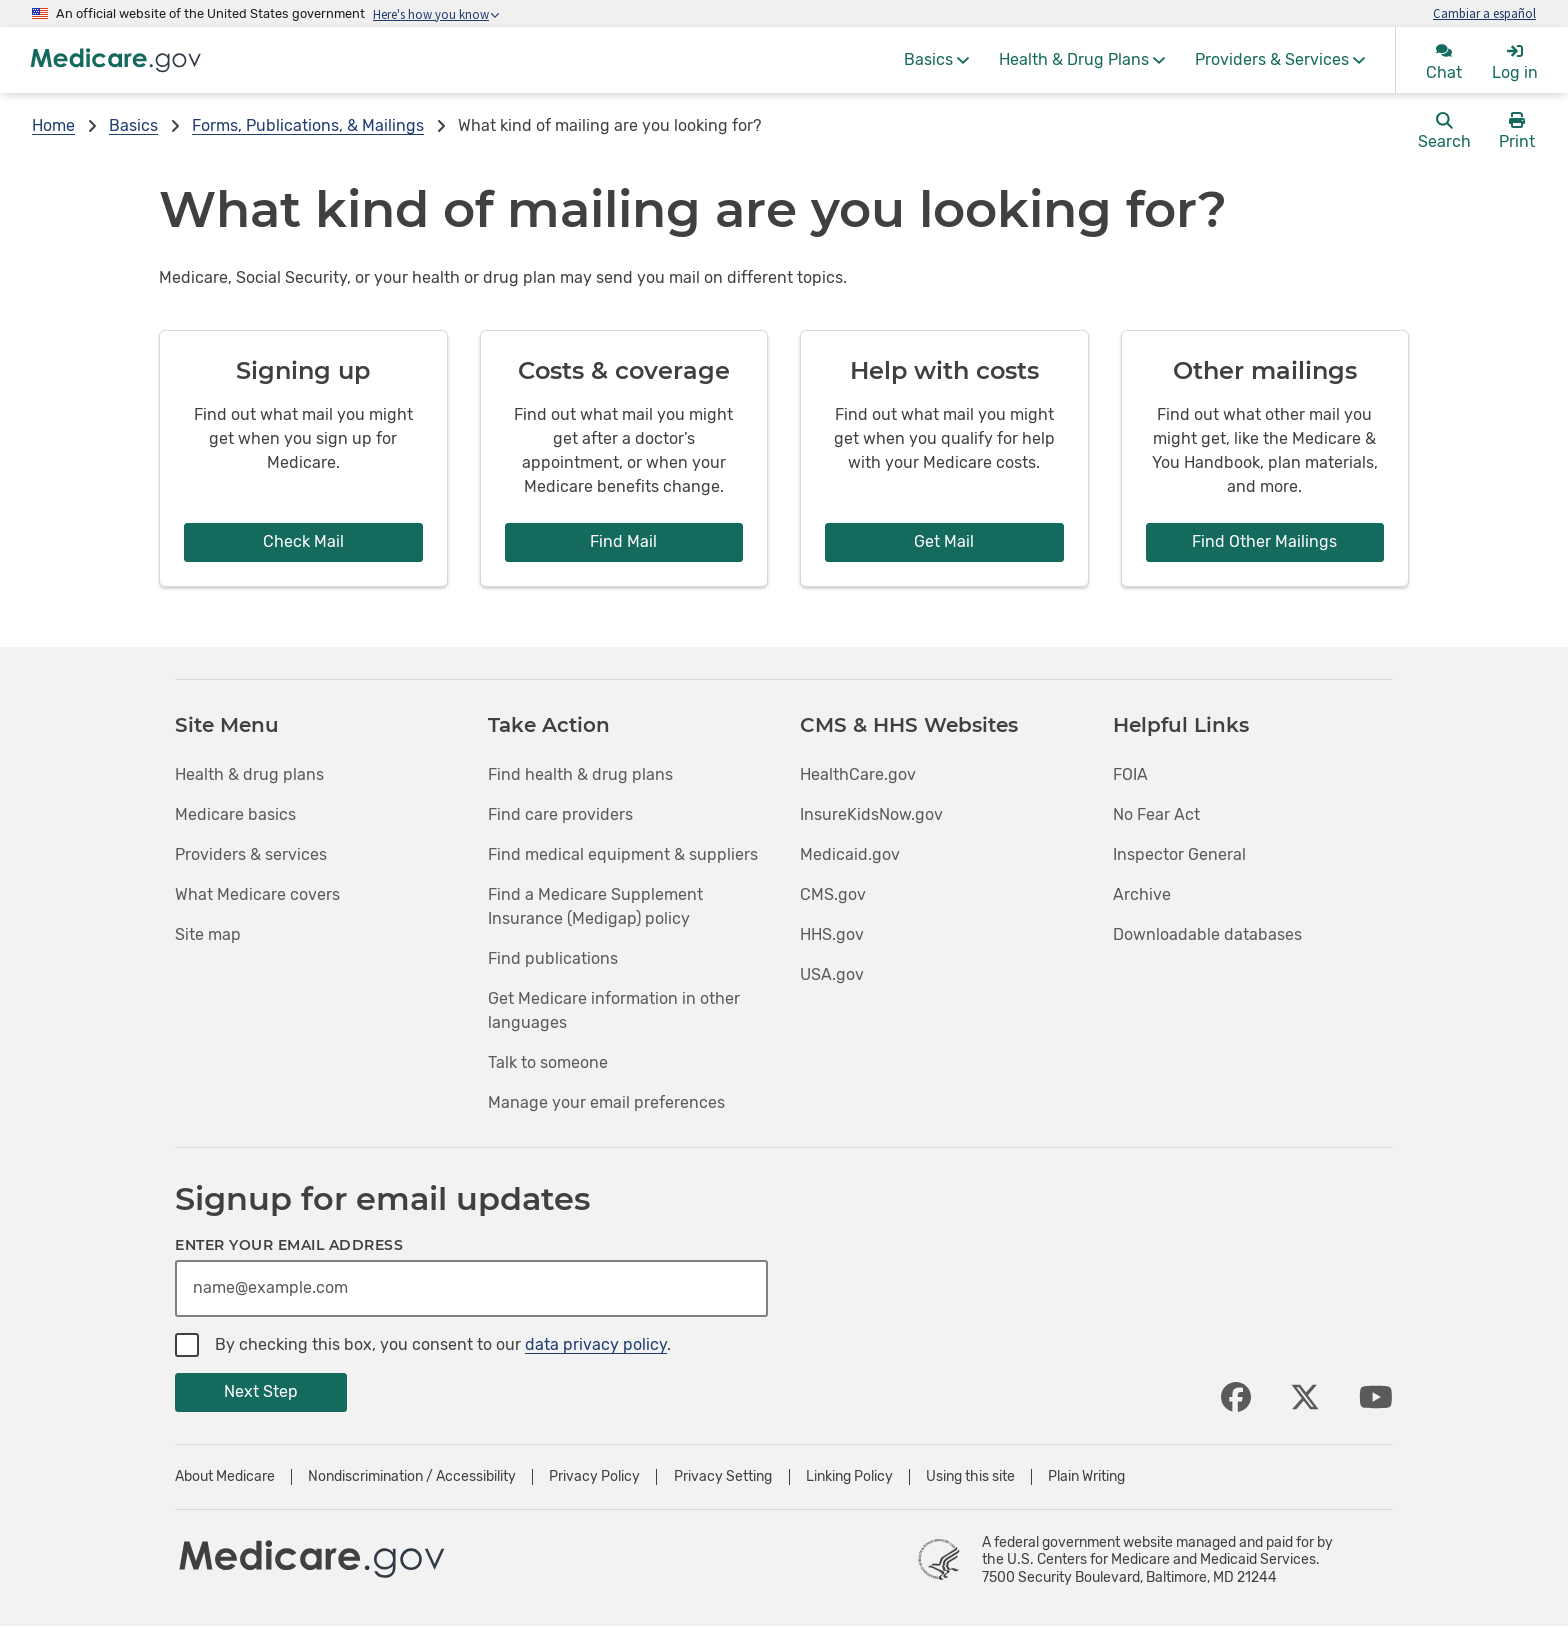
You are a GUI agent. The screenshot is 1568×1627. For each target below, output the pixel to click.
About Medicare (225, 1477)
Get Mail (944, 541)
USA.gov (832, 974)
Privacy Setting (723, 1477)
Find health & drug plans (580, 774)
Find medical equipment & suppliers (623, 854)
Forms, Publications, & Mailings (308, 125)
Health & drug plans (249, 774)
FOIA (1130, 774)
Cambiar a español (1484, 13)
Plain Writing (1086, 1477)
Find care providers (560, 814)
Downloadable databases (1207, 934)
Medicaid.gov (850, 854)
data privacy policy (596, 1344)
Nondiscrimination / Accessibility (412, 1477)
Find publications (553, 958)
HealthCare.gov (858, 774)
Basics (133, 125)
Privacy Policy (594, 1477)
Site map (208, 934)
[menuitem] (936, 60)
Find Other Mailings (1264, 541)
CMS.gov (833, 894)
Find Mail (623, 541)
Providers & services (251, 854)
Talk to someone (548, 1062)
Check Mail (303, 541)
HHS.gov (832, 934)
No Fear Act (1156, 814)
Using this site (970, 1477)
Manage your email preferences (606, 1102)
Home (53, 125)
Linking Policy (849, 1477)
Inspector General (1179, 854)
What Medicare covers (257, 894)
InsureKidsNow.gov (871, 814)
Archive (1142, 894)
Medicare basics (235, 814)
